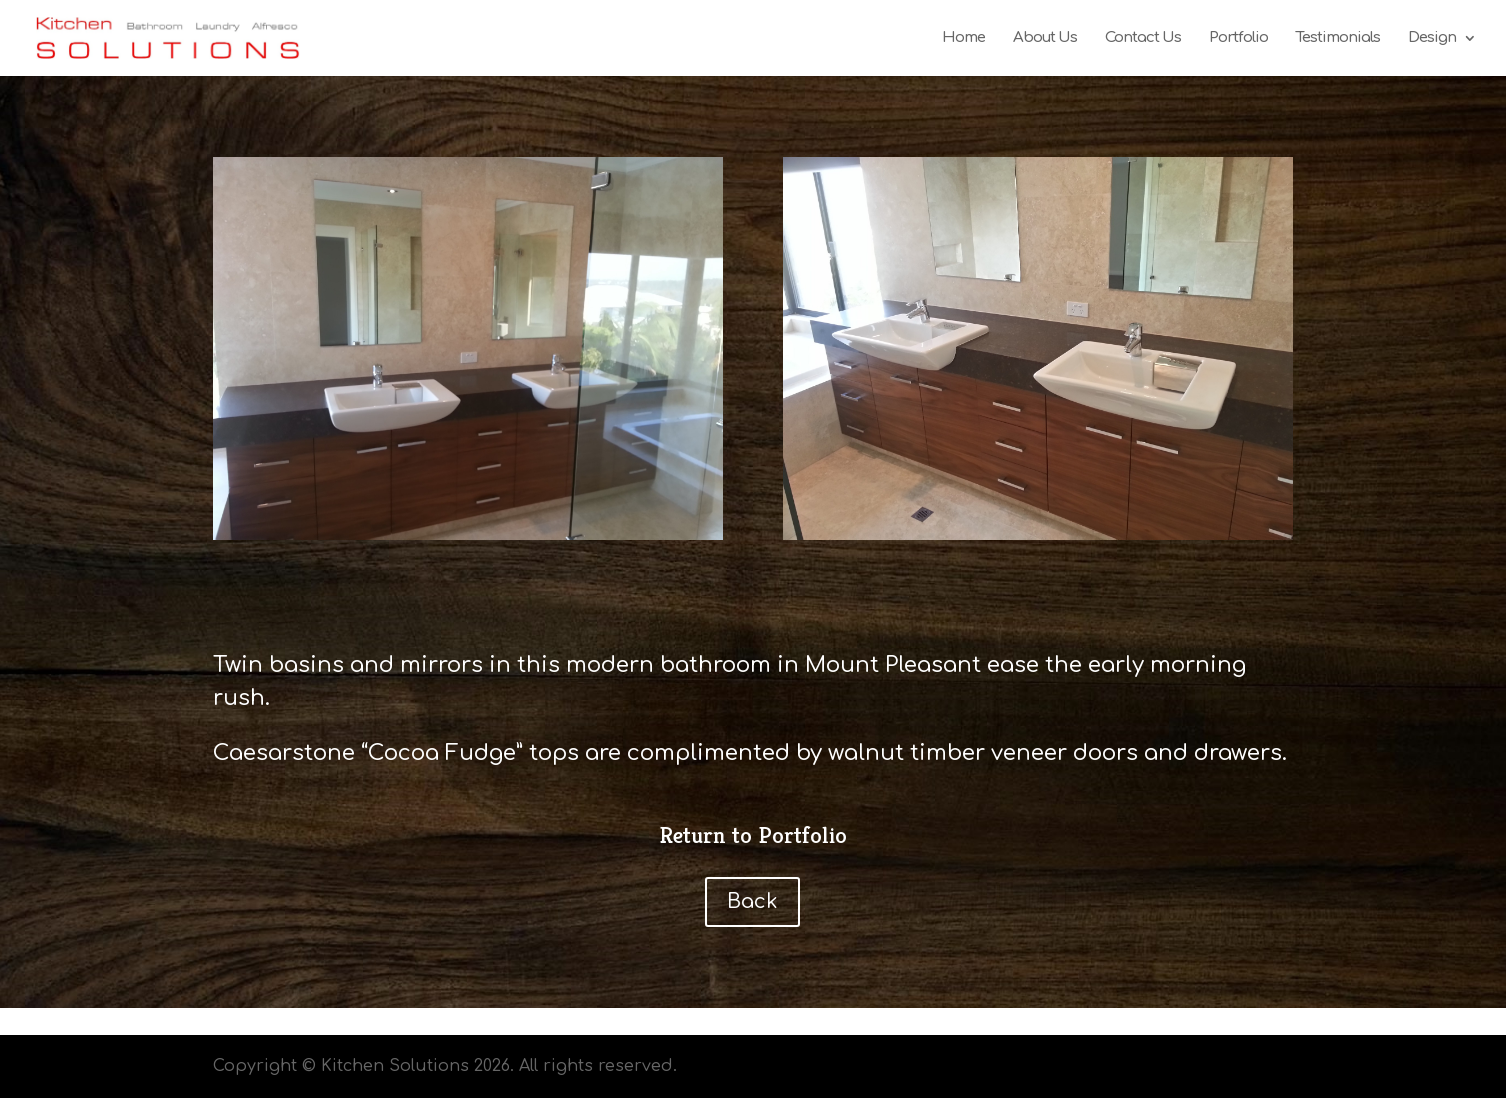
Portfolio (1238, 38)
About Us (1045, 38)
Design (1432, 38)
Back (752, 901)
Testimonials (1338, 38)
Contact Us (1143, 38)
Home (963, 38)
